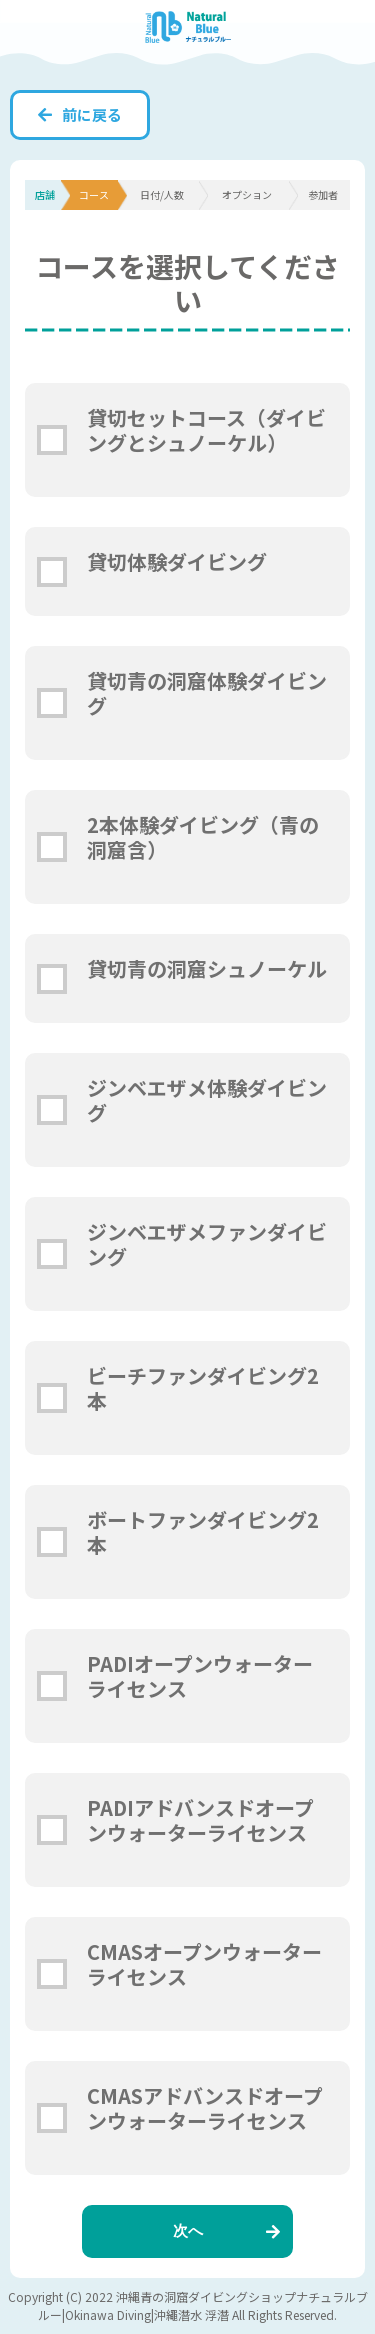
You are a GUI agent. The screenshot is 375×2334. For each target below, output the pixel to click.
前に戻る (80, 114)
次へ (227, 2231)
